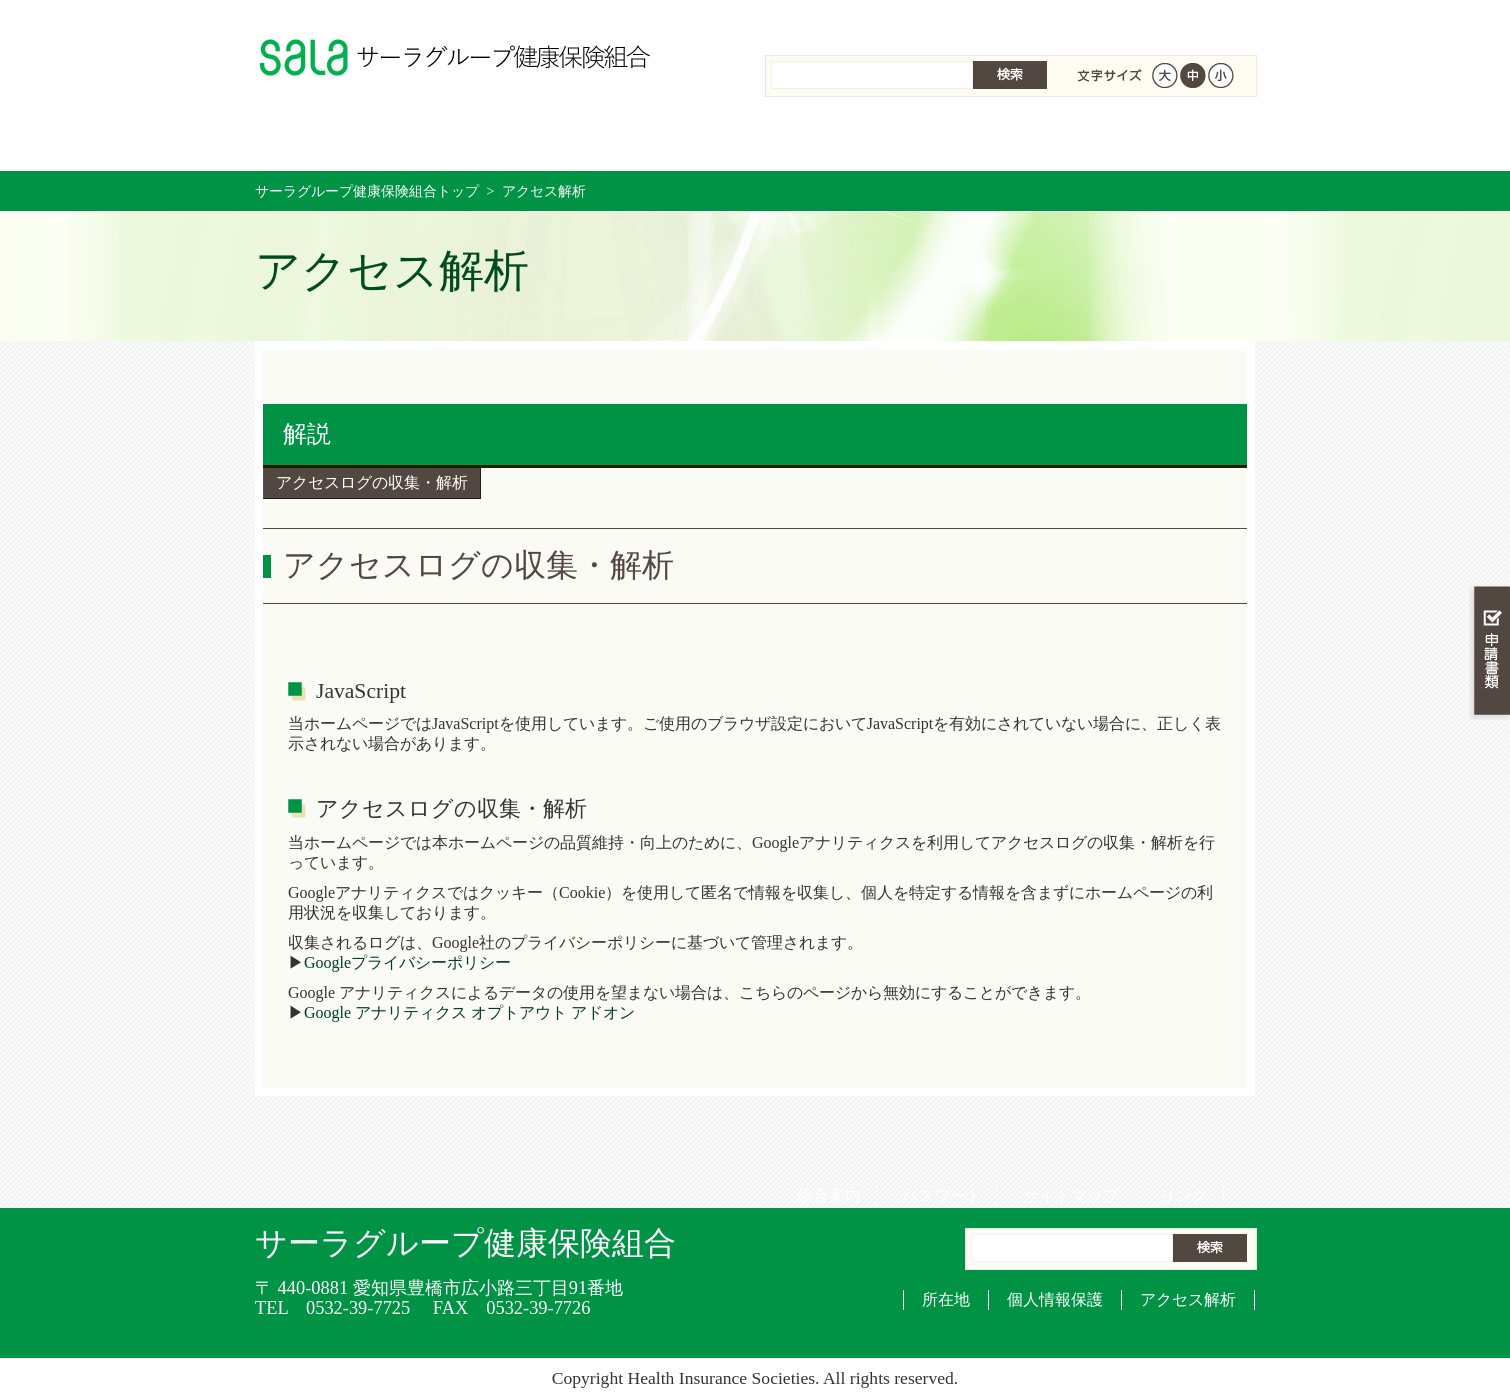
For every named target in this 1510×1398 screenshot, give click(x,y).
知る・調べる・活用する (1489, 466)
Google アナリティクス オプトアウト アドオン (469, 1012)
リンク (1177, 19)
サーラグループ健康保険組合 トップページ (338, 139)
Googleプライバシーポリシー (407, 962)
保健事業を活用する (839, 139)
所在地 (946, 1299)
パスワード (935, 19)
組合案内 (822, 19)
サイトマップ (1064, 19)
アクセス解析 (1188, 1299)
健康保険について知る (505, 139)
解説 (307, 434)
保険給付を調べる (672, 139)
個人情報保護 (1055, 1299)
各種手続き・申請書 (1005, 139)
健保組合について (1171, 139)
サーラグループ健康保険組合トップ (367, 191)
